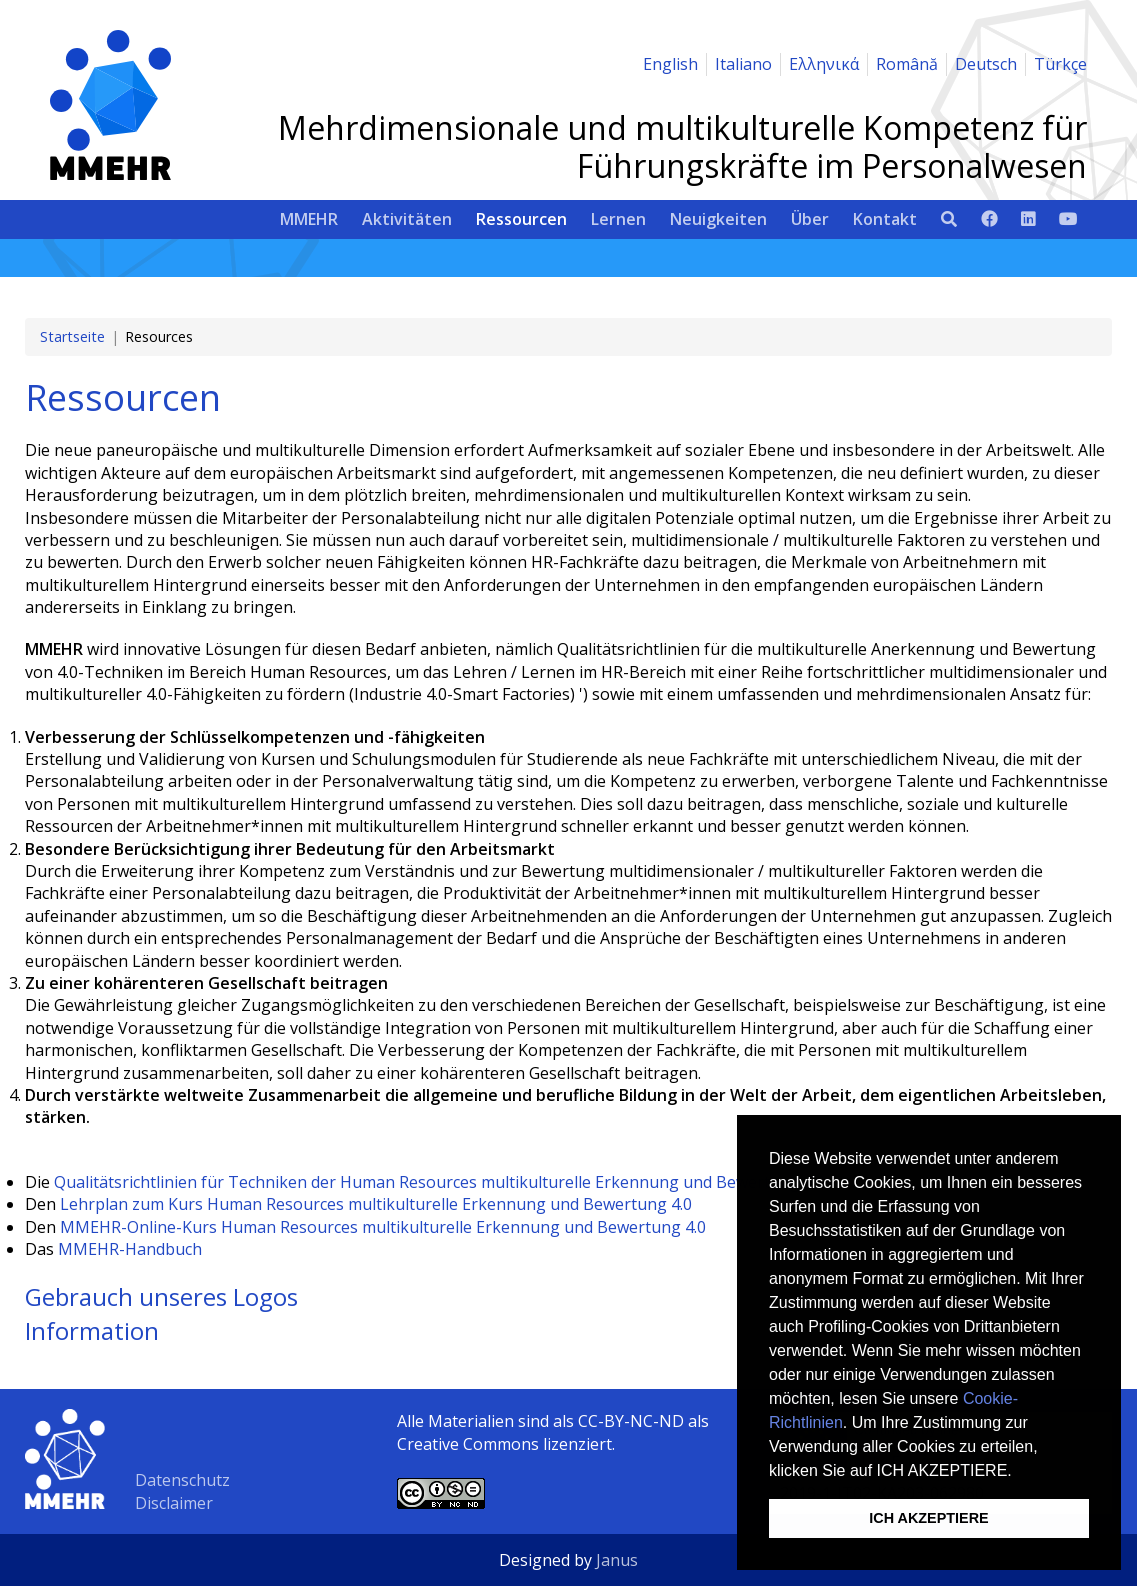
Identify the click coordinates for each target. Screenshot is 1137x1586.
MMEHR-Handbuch (130, 1249)
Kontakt (885, 219)
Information (92, 1330)
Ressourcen (521, 219)
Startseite (72, 336)
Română (907, 64)
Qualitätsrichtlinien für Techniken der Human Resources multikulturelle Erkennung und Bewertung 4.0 (439, 1182)
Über (810, 219)
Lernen (618, 219)
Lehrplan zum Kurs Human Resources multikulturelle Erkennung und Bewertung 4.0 (376, 1204)
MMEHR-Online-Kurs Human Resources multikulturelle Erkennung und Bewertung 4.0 (383, 1227)
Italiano (743, 64)
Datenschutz (182, 1480)
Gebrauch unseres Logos (161, 1296)
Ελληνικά (824, 64)
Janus (617, 1560)
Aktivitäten (407, 219)
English (670, 64)
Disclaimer (174, 1503)
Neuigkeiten (718, 219)
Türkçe (1060, 64)
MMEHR (309, 219)
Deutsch (986, 64)
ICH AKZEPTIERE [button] (928, 1518)
